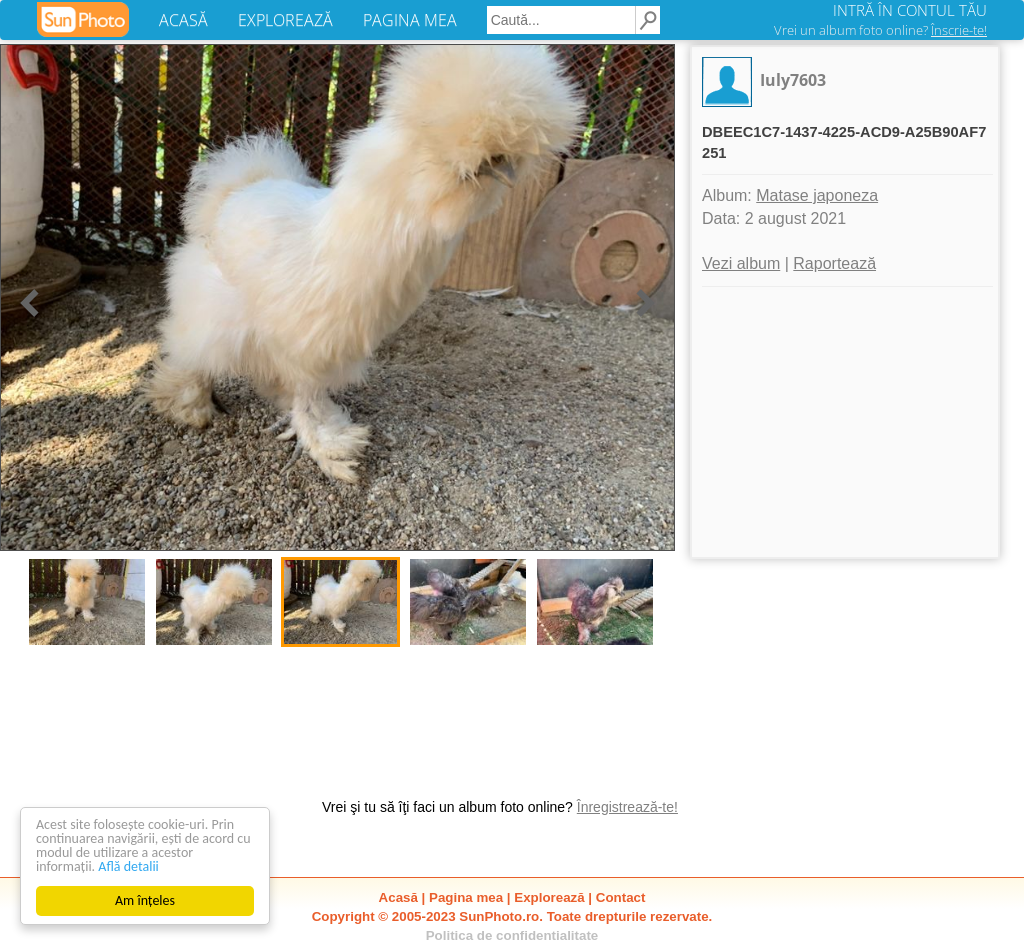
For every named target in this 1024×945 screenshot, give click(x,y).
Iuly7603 (793, 80)
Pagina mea (466, 897)
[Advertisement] (845, 422)
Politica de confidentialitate (512, 935)
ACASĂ (183, 20)
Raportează (834, 263)
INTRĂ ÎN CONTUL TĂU (910, 10)
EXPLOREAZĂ (285, 20)
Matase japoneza (817, 195)
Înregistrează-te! (627, 807)
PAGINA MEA (410, 20)
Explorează (549, 897)
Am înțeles (145, 900)
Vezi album (741, 263)
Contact (621, 897)
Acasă (398, 897)
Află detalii (128, 866)
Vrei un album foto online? (880, 30)
